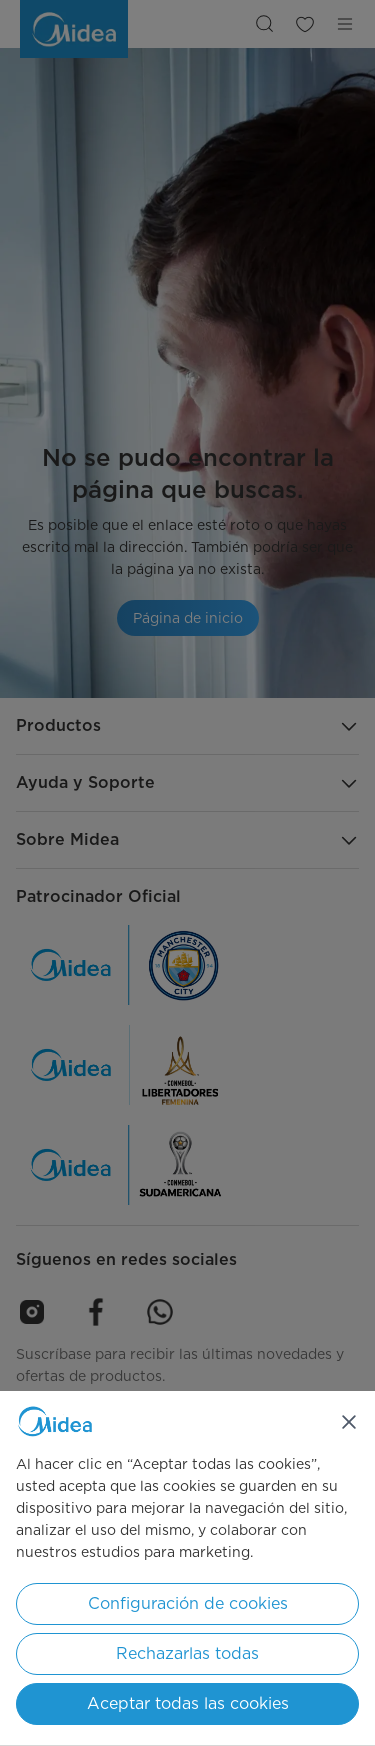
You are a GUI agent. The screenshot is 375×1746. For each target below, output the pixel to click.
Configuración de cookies (188, 1603)
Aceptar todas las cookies (188, 1703)
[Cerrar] (349, 1422)
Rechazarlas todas (187, 1653)
